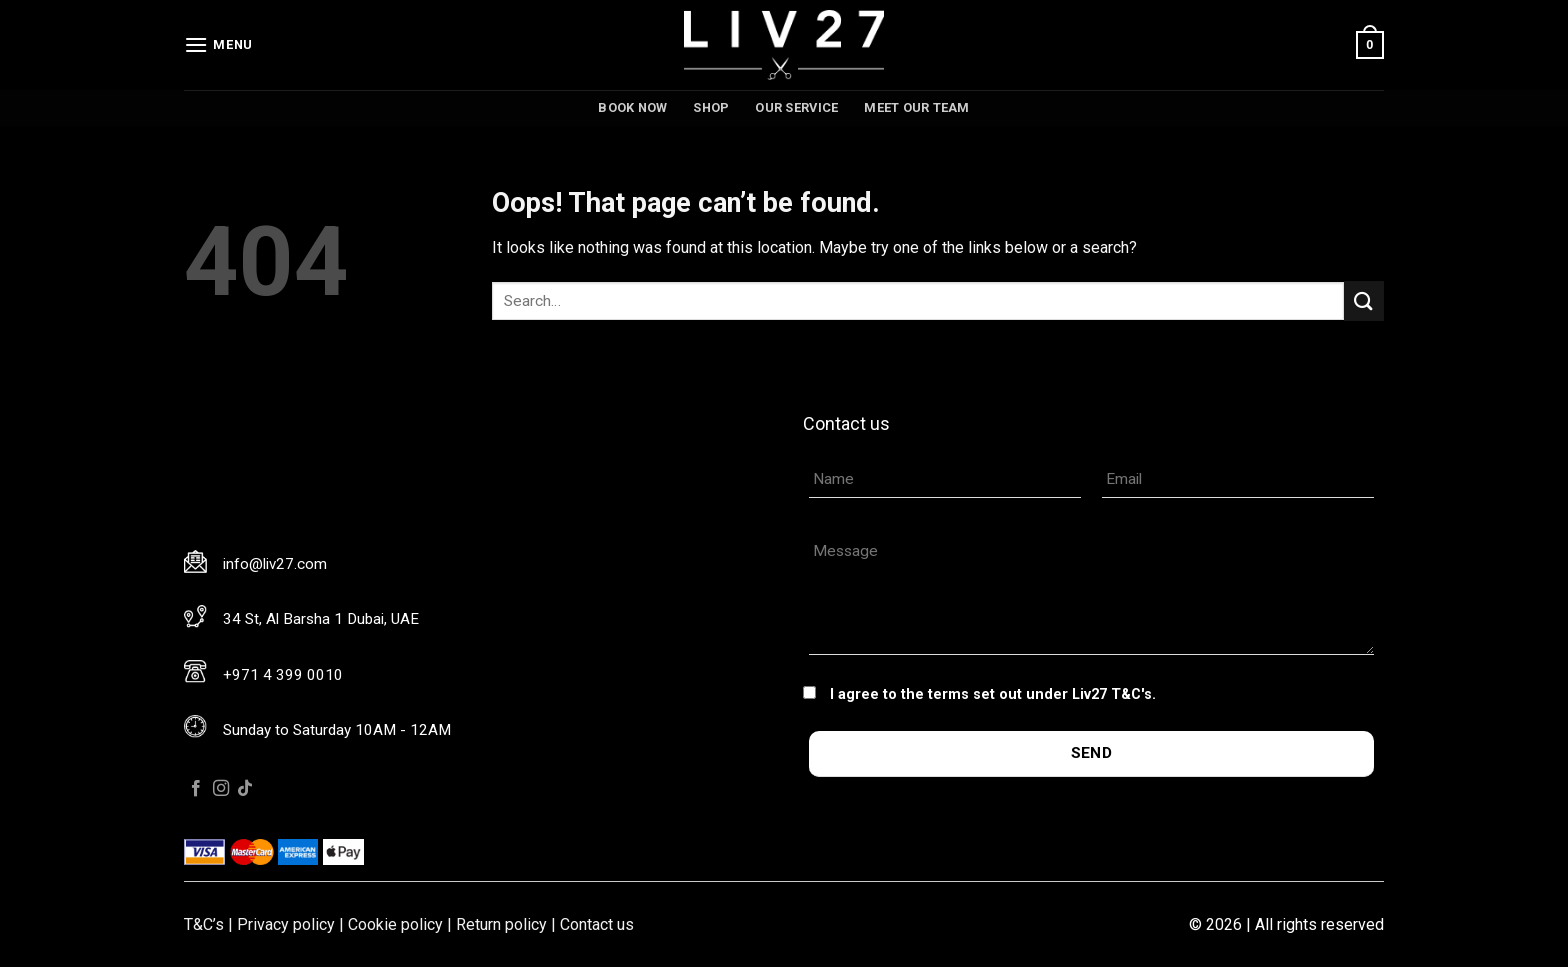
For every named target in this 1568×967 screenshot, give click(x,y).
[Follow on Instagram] (221, 789)
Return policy (501, 924)
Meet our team (916, 107)
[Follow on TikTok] (245, 789)
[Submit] (1364, 300)
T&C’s (204, 924)
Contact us (597, 924)
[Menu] (218, 44)
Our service (796, 107)
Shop (711, 107)
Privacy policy (286, 924)
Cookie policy (395, 924)
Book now (632, 107)
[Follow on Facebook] (196, 789)
